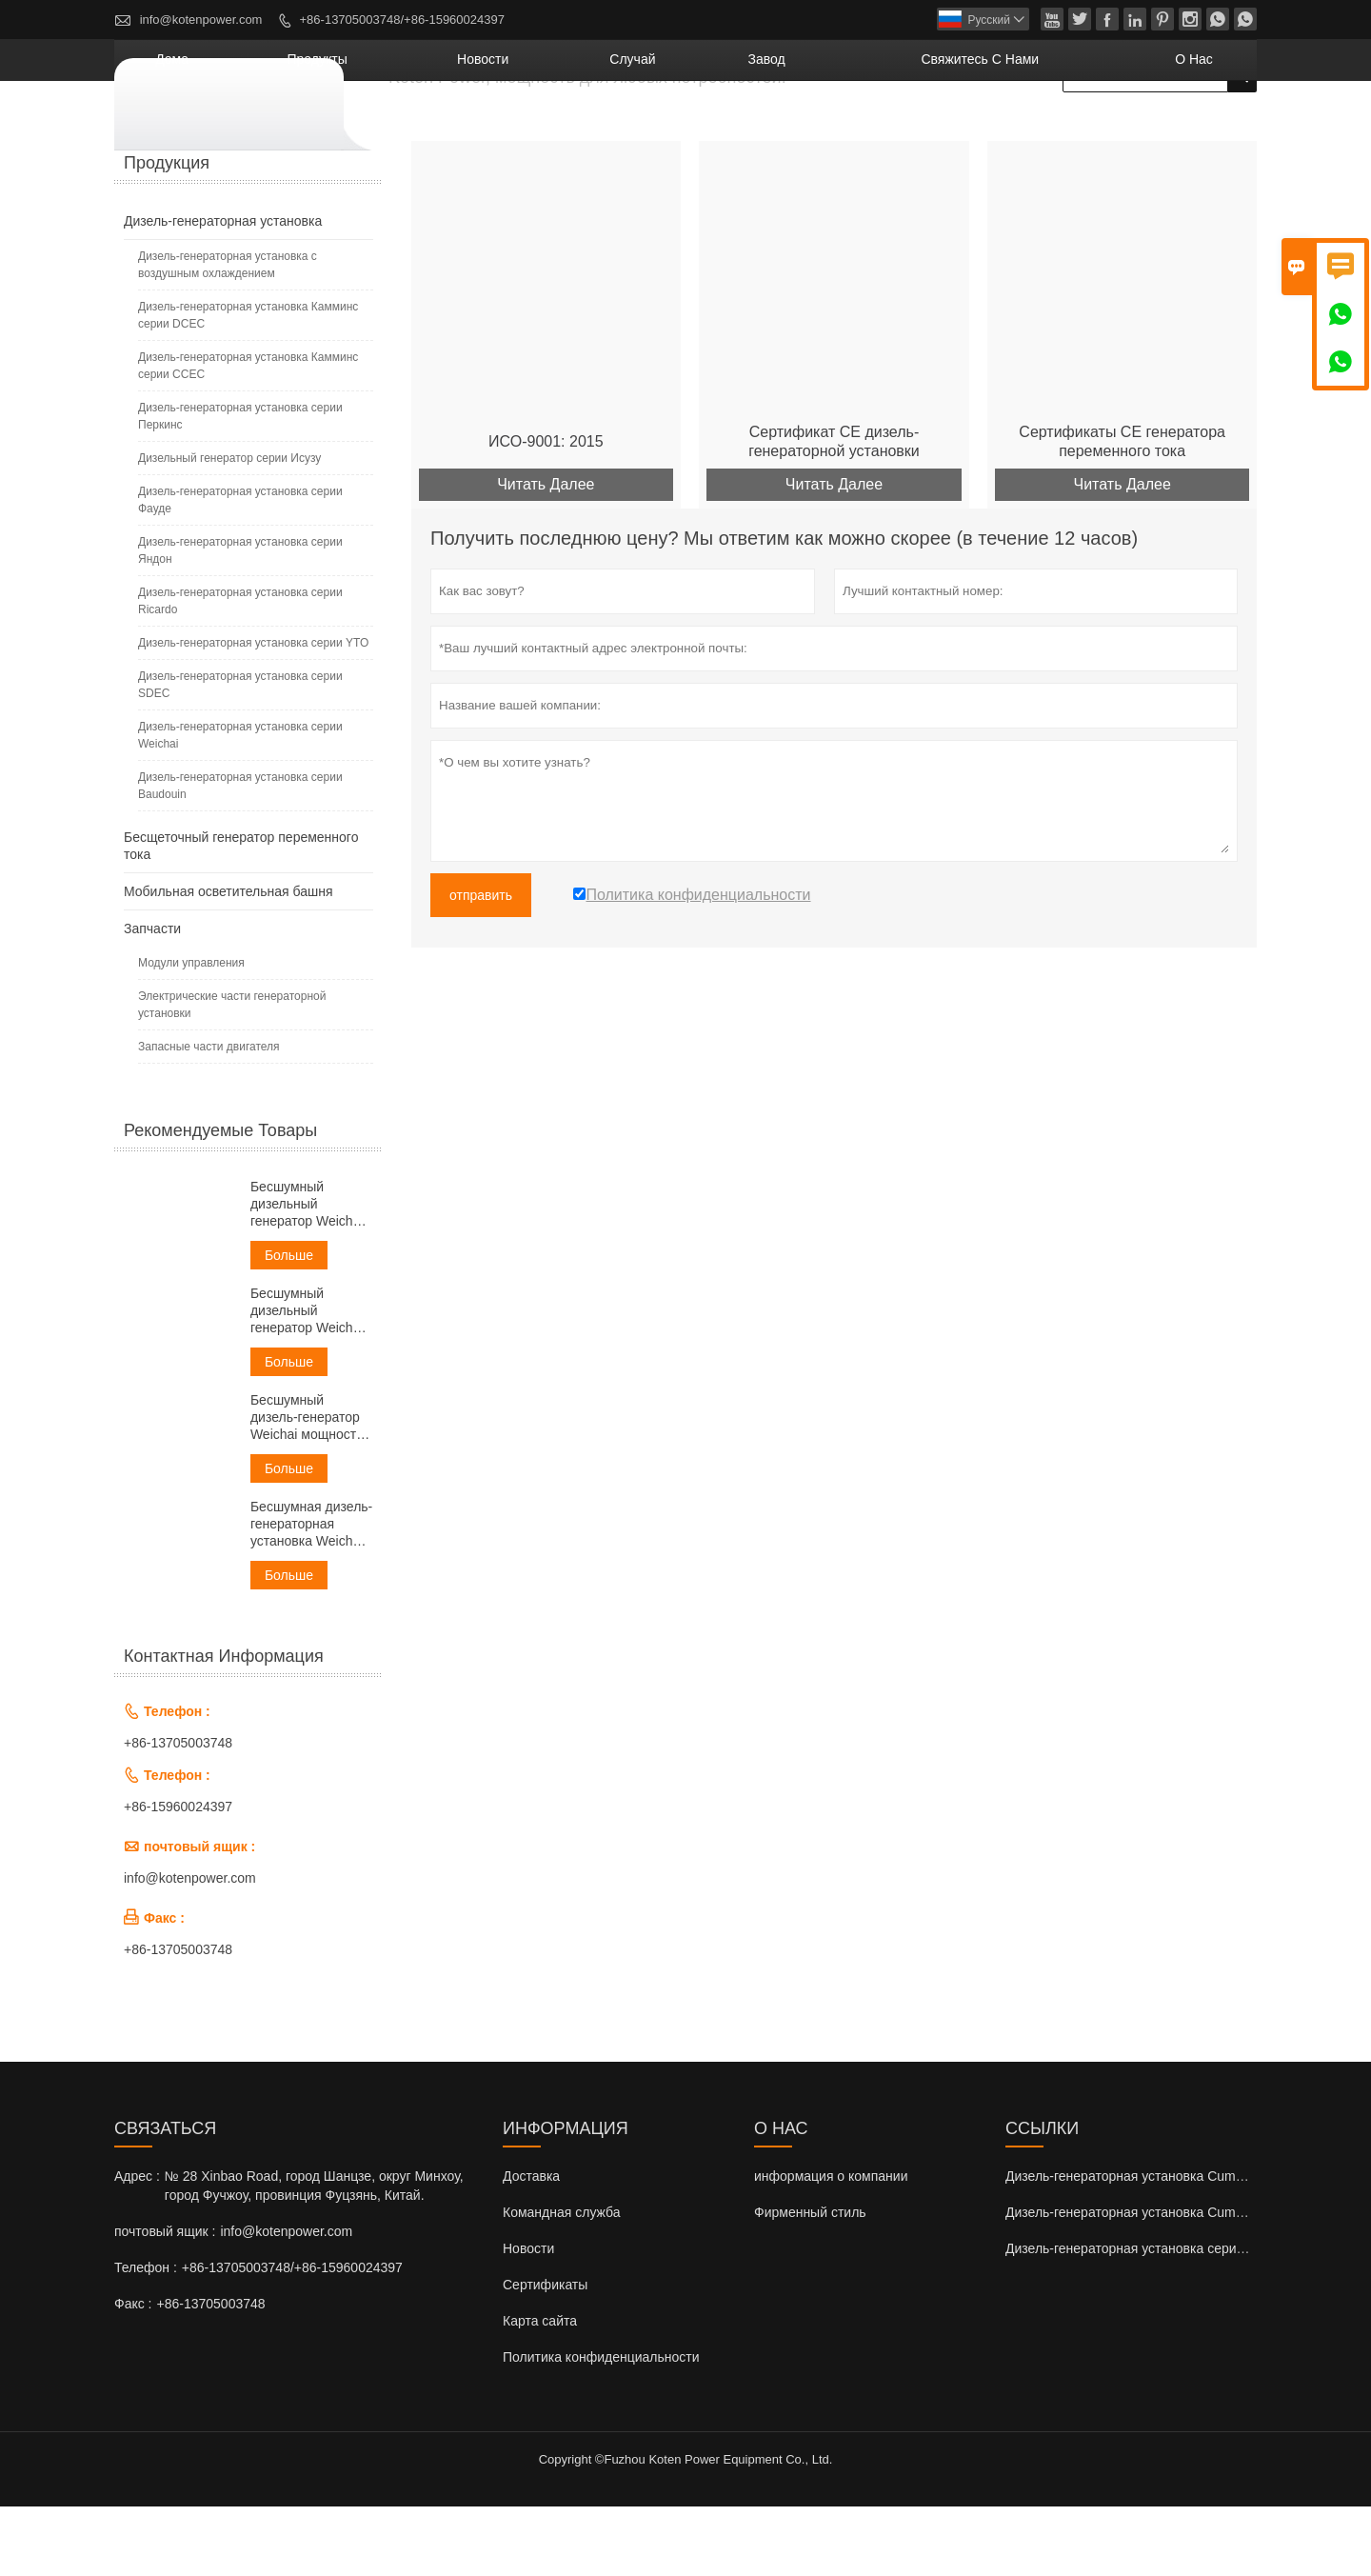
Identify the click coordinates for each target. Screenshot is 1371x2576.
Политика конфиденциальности (601, 2426)
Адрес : (137, 2245)
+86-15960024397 (178, 1876)
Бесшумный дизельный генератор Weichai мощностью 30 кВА (309, 1273)
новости (668, 128)
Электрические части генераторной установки (232, 1074)
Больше (289, 1324)
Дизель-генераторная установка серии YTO (253, 712)
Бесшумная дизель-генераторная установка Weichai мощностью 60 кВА (311, 1593)
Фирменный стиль (810, 2281)
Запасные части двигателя (209, 1116)
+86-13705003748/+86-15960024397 (402, 19)
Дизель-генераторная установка (223, 290)
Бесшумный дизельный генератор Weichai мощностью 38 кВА (309, 1380)
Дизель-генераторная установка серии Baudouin (240, 855)
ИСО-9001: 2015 (546, 512)
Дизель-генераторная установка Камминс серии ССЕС (248, 435)
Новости (528, 2318)
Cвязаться (165, 2197)
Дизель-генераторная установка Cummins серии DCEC (1175, 2245)
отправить (480, 965)
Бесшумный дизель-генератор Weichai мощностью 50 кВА (311, 1487)
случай (782, 128)
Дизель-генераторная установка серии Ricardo (240, 670)
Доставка (531, 2245)
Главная (139, 181)
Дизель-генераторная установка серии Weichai (240, 804)
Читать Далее (545, 555)
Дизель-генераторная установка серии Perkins (1148, 2318)
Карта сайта (540, 2390)
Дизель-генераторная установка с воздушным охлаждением (227, 334)
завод (884, 128)
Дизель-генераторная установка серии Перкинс (240, 485)
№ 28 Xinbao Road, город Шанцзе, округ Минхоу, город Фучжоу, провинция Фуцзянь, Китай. (314, 2255)
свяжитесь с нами (1046, 128)
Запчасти (152, 998)
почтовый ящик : (164, 2300)
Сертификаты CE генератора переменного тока (1122, 511)
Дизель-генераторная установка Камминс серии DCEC (248, 384)
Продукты (542, 128)
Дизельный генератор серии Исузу (229, 527)
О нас (1209, 128)
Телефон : (145, 2337)
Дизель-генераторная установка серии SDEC (240, 754)
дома (432, 128)
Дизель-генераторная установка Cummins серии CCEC (1175, 2281)
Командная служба (562, 2281)
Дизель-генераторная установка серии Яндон (240, 620)
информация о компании (830, 2245)
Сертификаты (545, 2354)
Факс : (133, 2373)
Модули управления (191, 1032)
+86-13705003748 (178, 1812)
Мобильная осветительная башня (228, 960)
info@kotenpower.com (201, 19)
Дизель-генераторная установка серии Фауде (240, 569)
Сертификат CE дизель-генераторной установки (834, 511)
